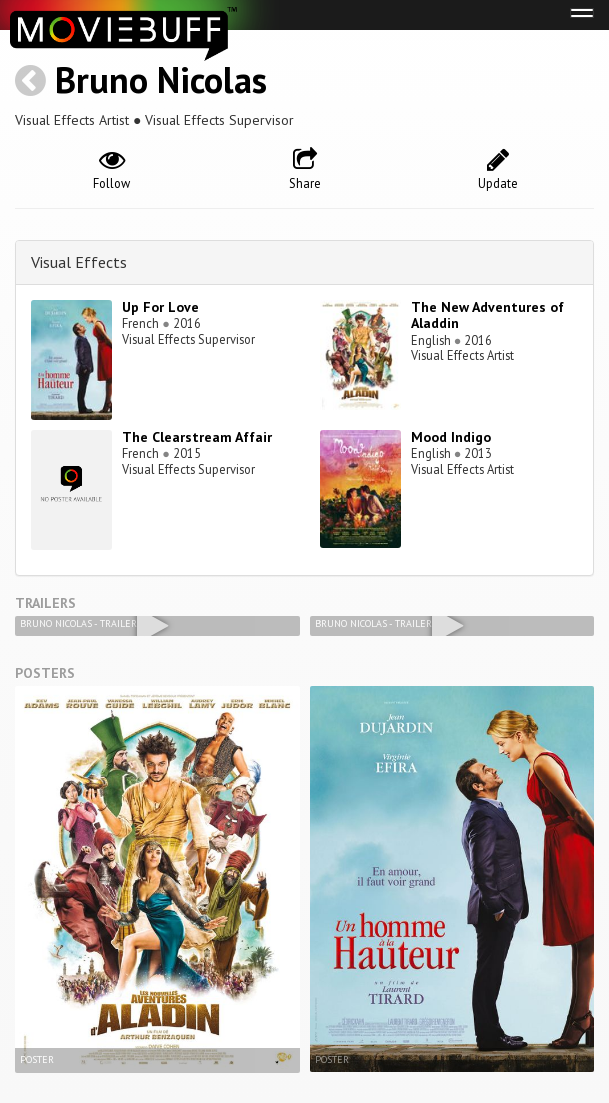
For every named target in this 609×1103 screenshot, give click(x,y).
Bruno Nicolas (161, 79)
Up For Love (160, 307)
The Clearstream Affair (197, 437)
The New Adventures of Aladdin (487, 315)
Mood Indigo (451, 437)
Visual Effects (79, 262)
